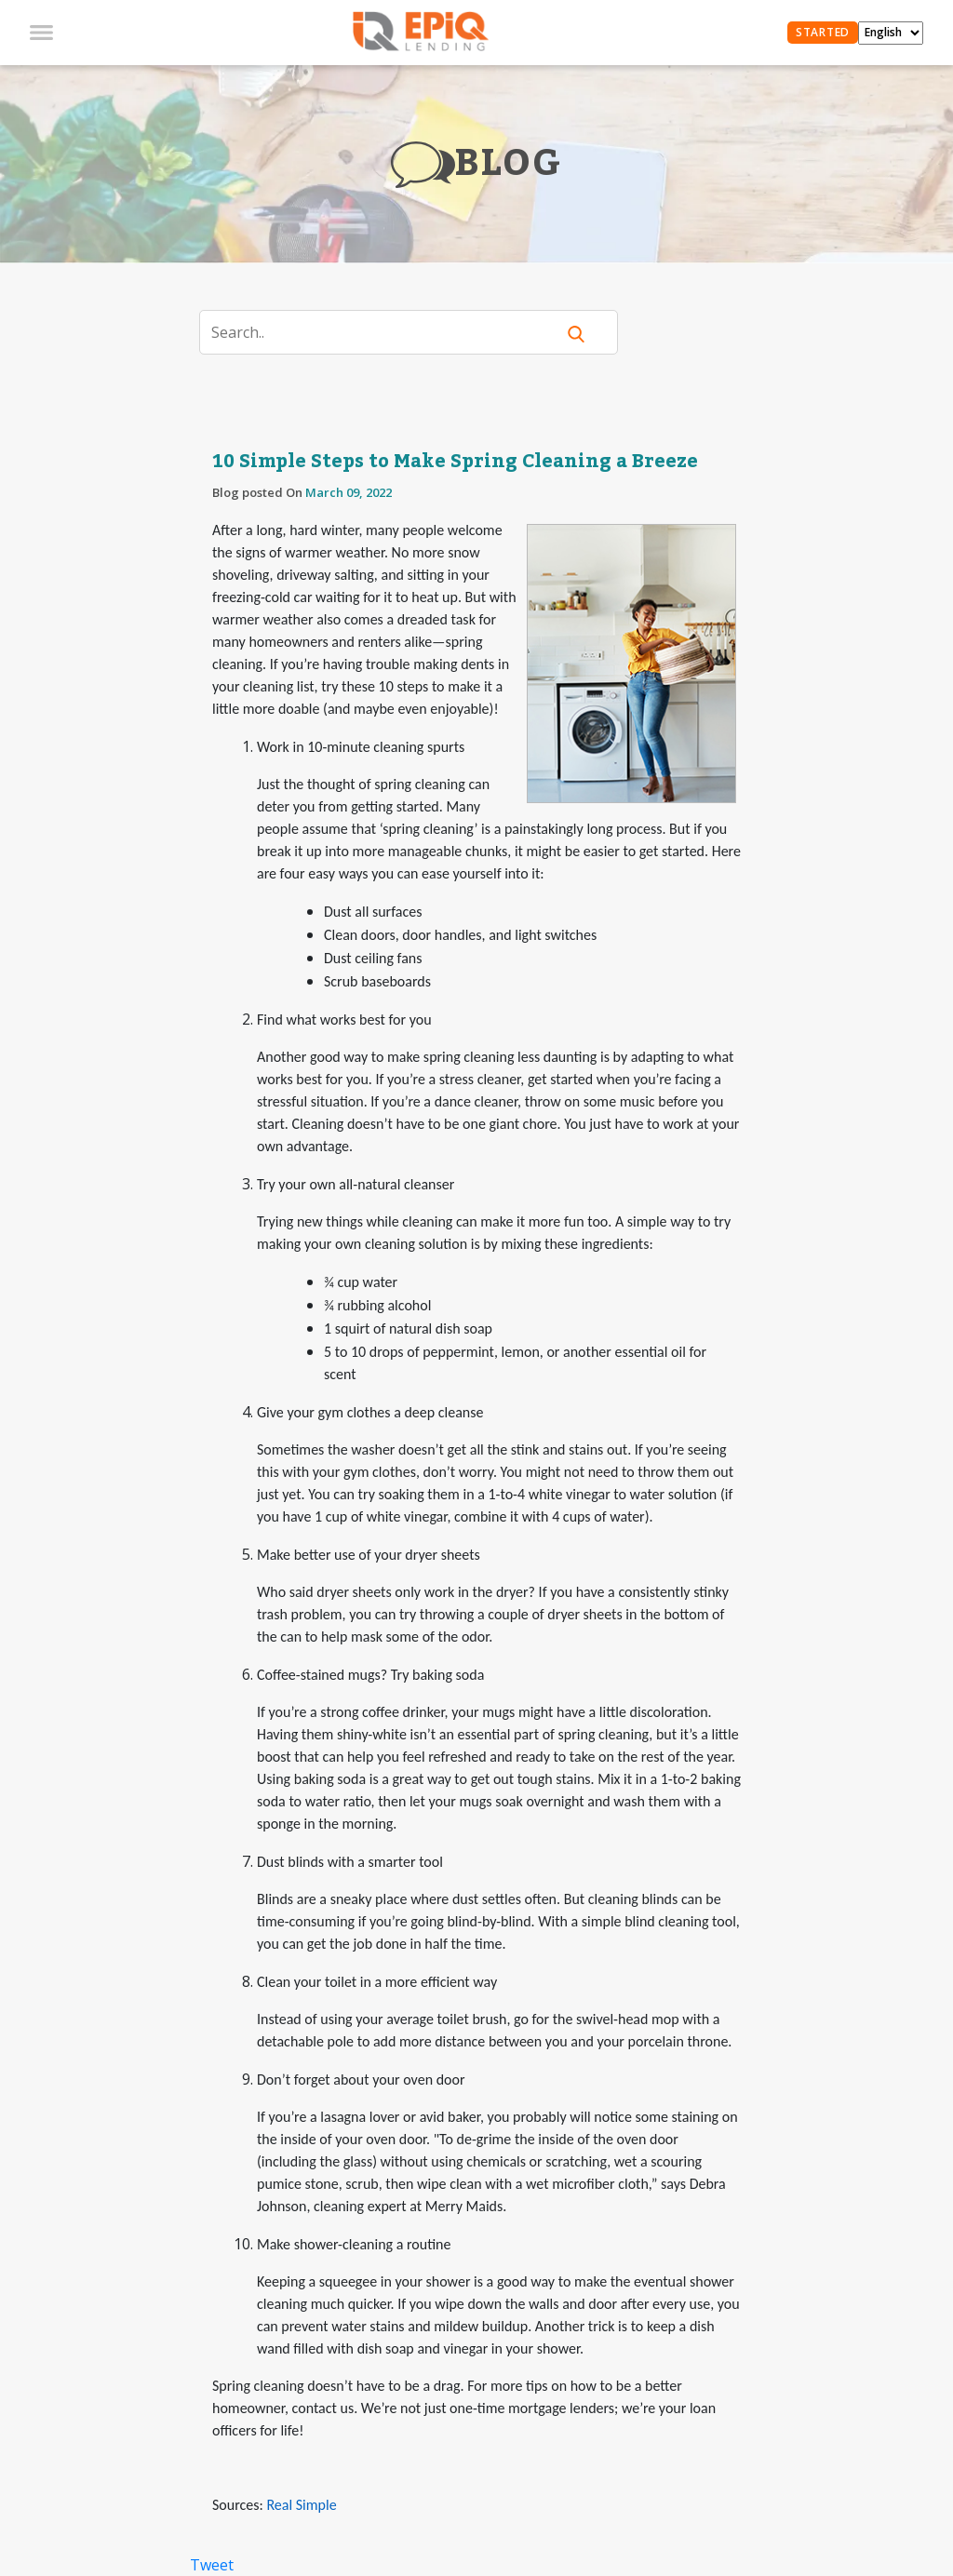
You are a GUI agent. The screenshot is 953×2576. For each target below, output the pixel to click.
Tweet (212, 2565)
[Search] (388, 332)
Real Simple (301, 2505)
